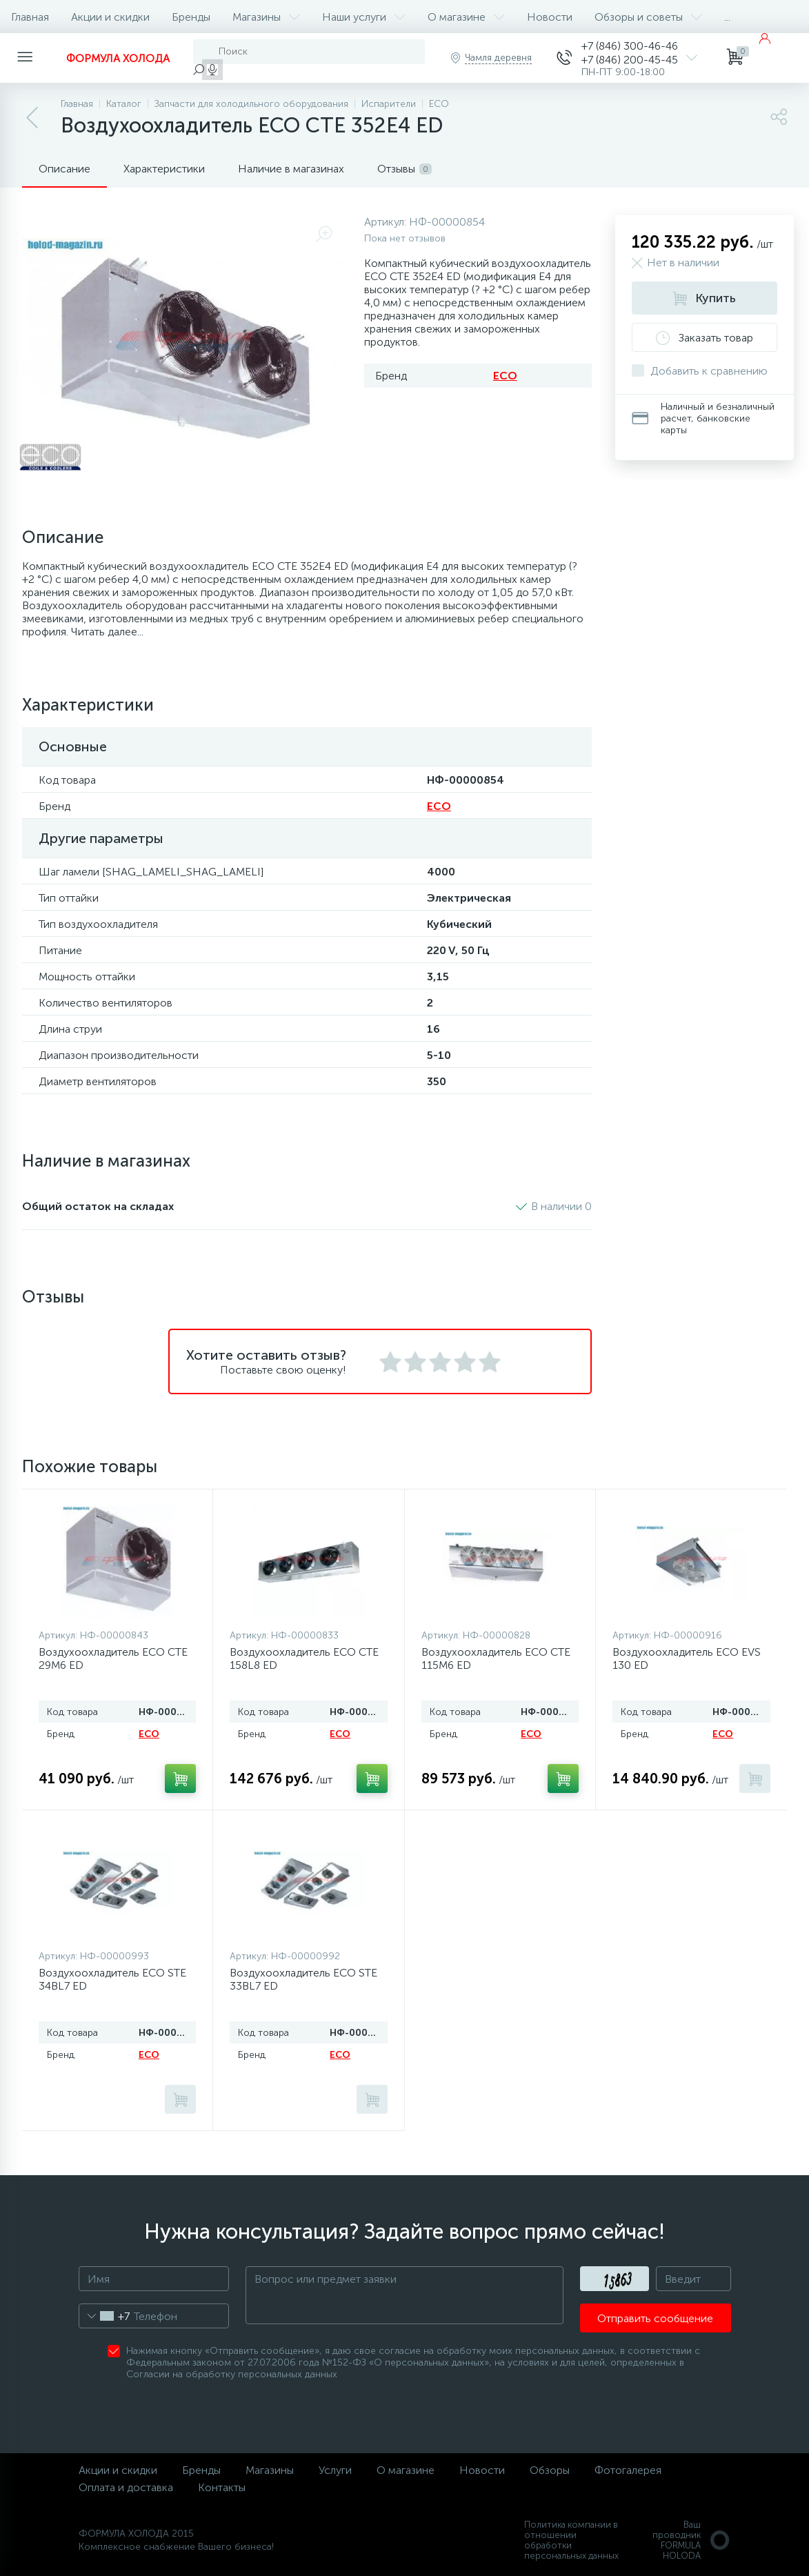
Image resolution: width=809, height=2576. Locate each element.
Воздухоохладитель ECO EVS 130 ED (686, 1658)
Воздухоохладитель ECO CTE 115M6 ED (495, 1658)
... (727, 16)
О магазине (466, 16)
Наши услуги (364, 16)
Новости (549, 16)
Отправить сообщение (655, 2318)
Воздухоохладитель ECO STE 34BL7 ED (112, 1979)
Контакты (222, 2487)
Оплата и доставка (126, 2487)
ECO (505, 375)
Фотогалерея (628, 2470)
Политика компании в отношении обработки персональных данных (571, 2540)
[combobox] (104, 2316)
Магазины (266, 16)
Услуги (335, 2470)
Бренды (191, 16)
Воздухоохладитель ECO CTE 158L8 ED (304, 1658)
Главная (30, 16)
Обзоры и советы (648, 16)
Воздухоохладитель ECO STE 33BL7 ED (303, 1979)
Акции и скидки (110, 16)
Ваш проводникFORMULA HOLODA (691, 2540)
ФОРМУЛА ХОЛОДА (118, 58)
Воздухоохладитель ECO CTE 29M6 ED (113, 1658)
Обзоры (550, 2470)
